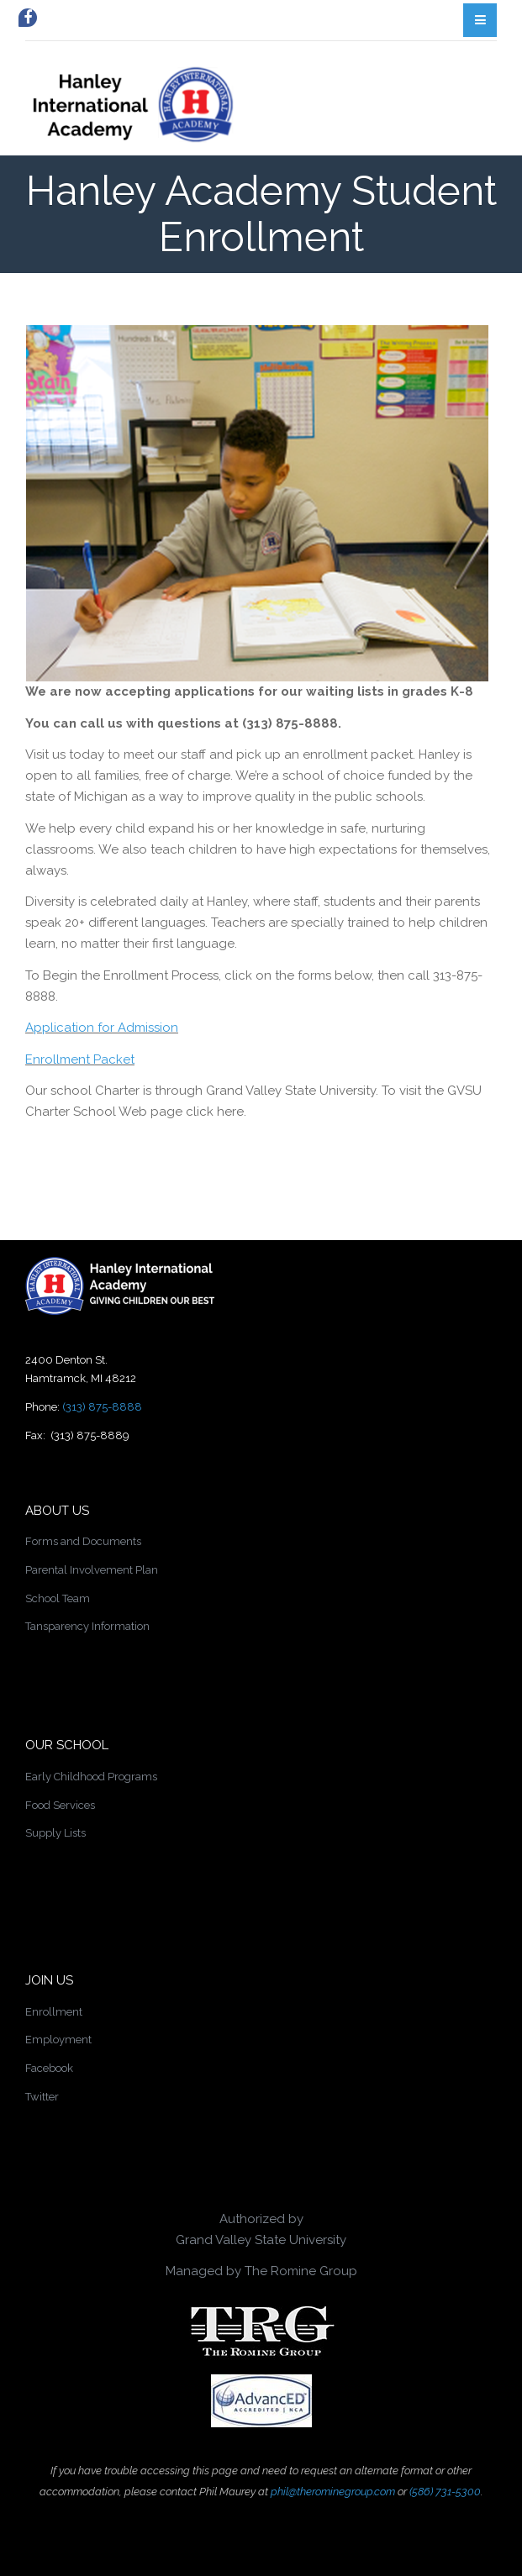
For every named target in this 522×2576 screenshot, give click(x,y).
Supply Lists (55, 1833)
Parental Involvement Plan (91, 1570)
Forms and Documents (83, 1541)
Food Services (60, 1805)
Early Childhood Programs (91, 1776)
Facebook (49, 2068)
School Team (57, 1598)
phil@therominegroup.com (333, 2491)
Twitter (42, 2096)
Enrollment (53, 2012)
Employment (58, 2039)
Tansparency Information (87, 1626)
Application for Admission (101, 1027)
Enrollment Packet (79, 1059)
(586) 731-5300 (445, 2491)
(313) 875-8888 (102, 1407)
